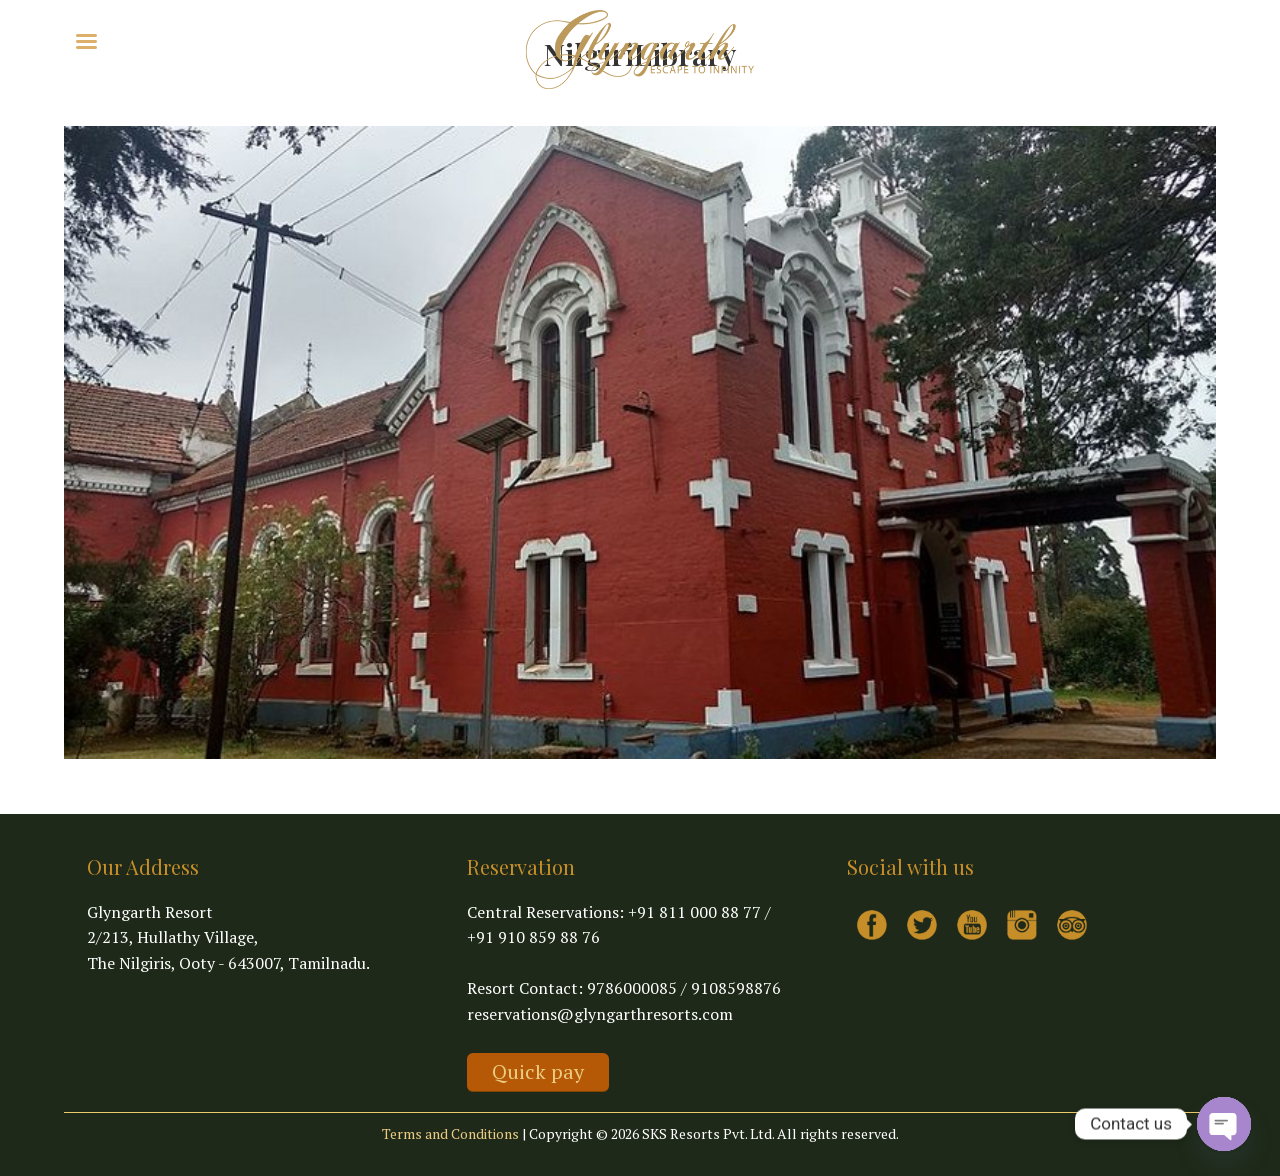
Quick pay (538, 1071)
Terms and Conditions (450, 1133)
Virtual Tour (273, 39)
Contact (357, 39)
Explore (178, 39)
